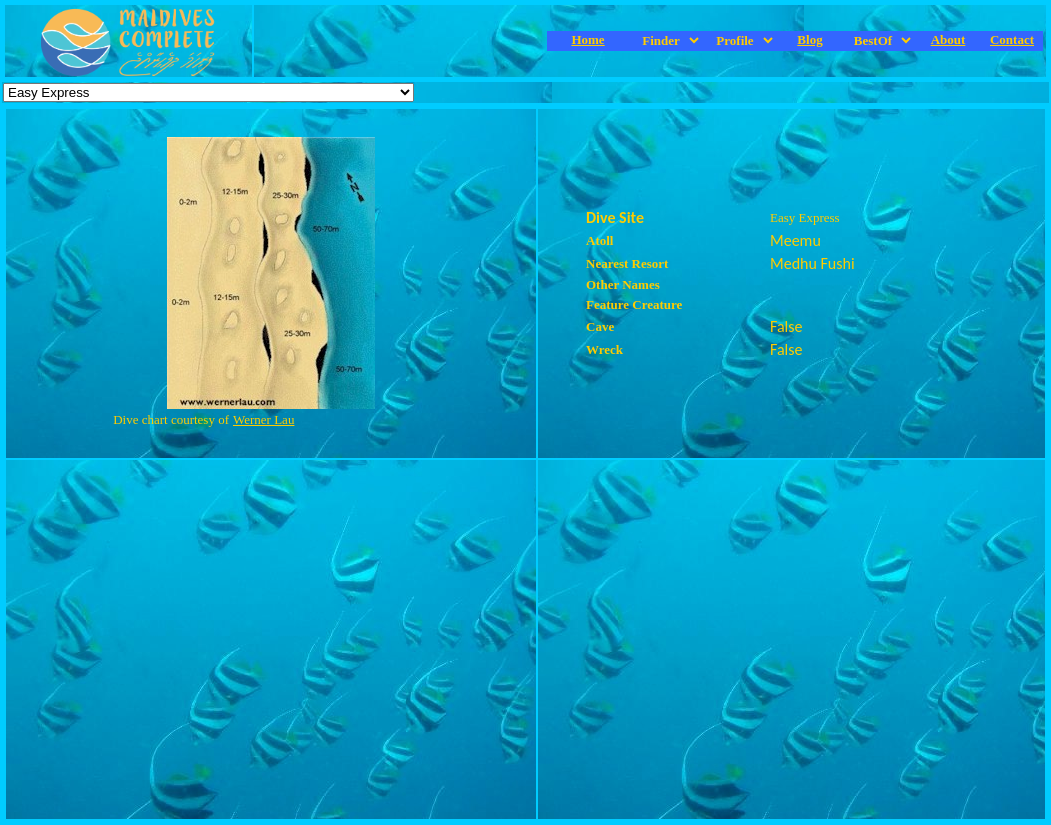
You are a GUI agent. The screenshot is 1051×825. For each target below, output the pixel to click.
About (948, 39)
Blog (809, 39)
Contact (1012, 39)
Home (587, 39)
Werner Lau (263, 419)
